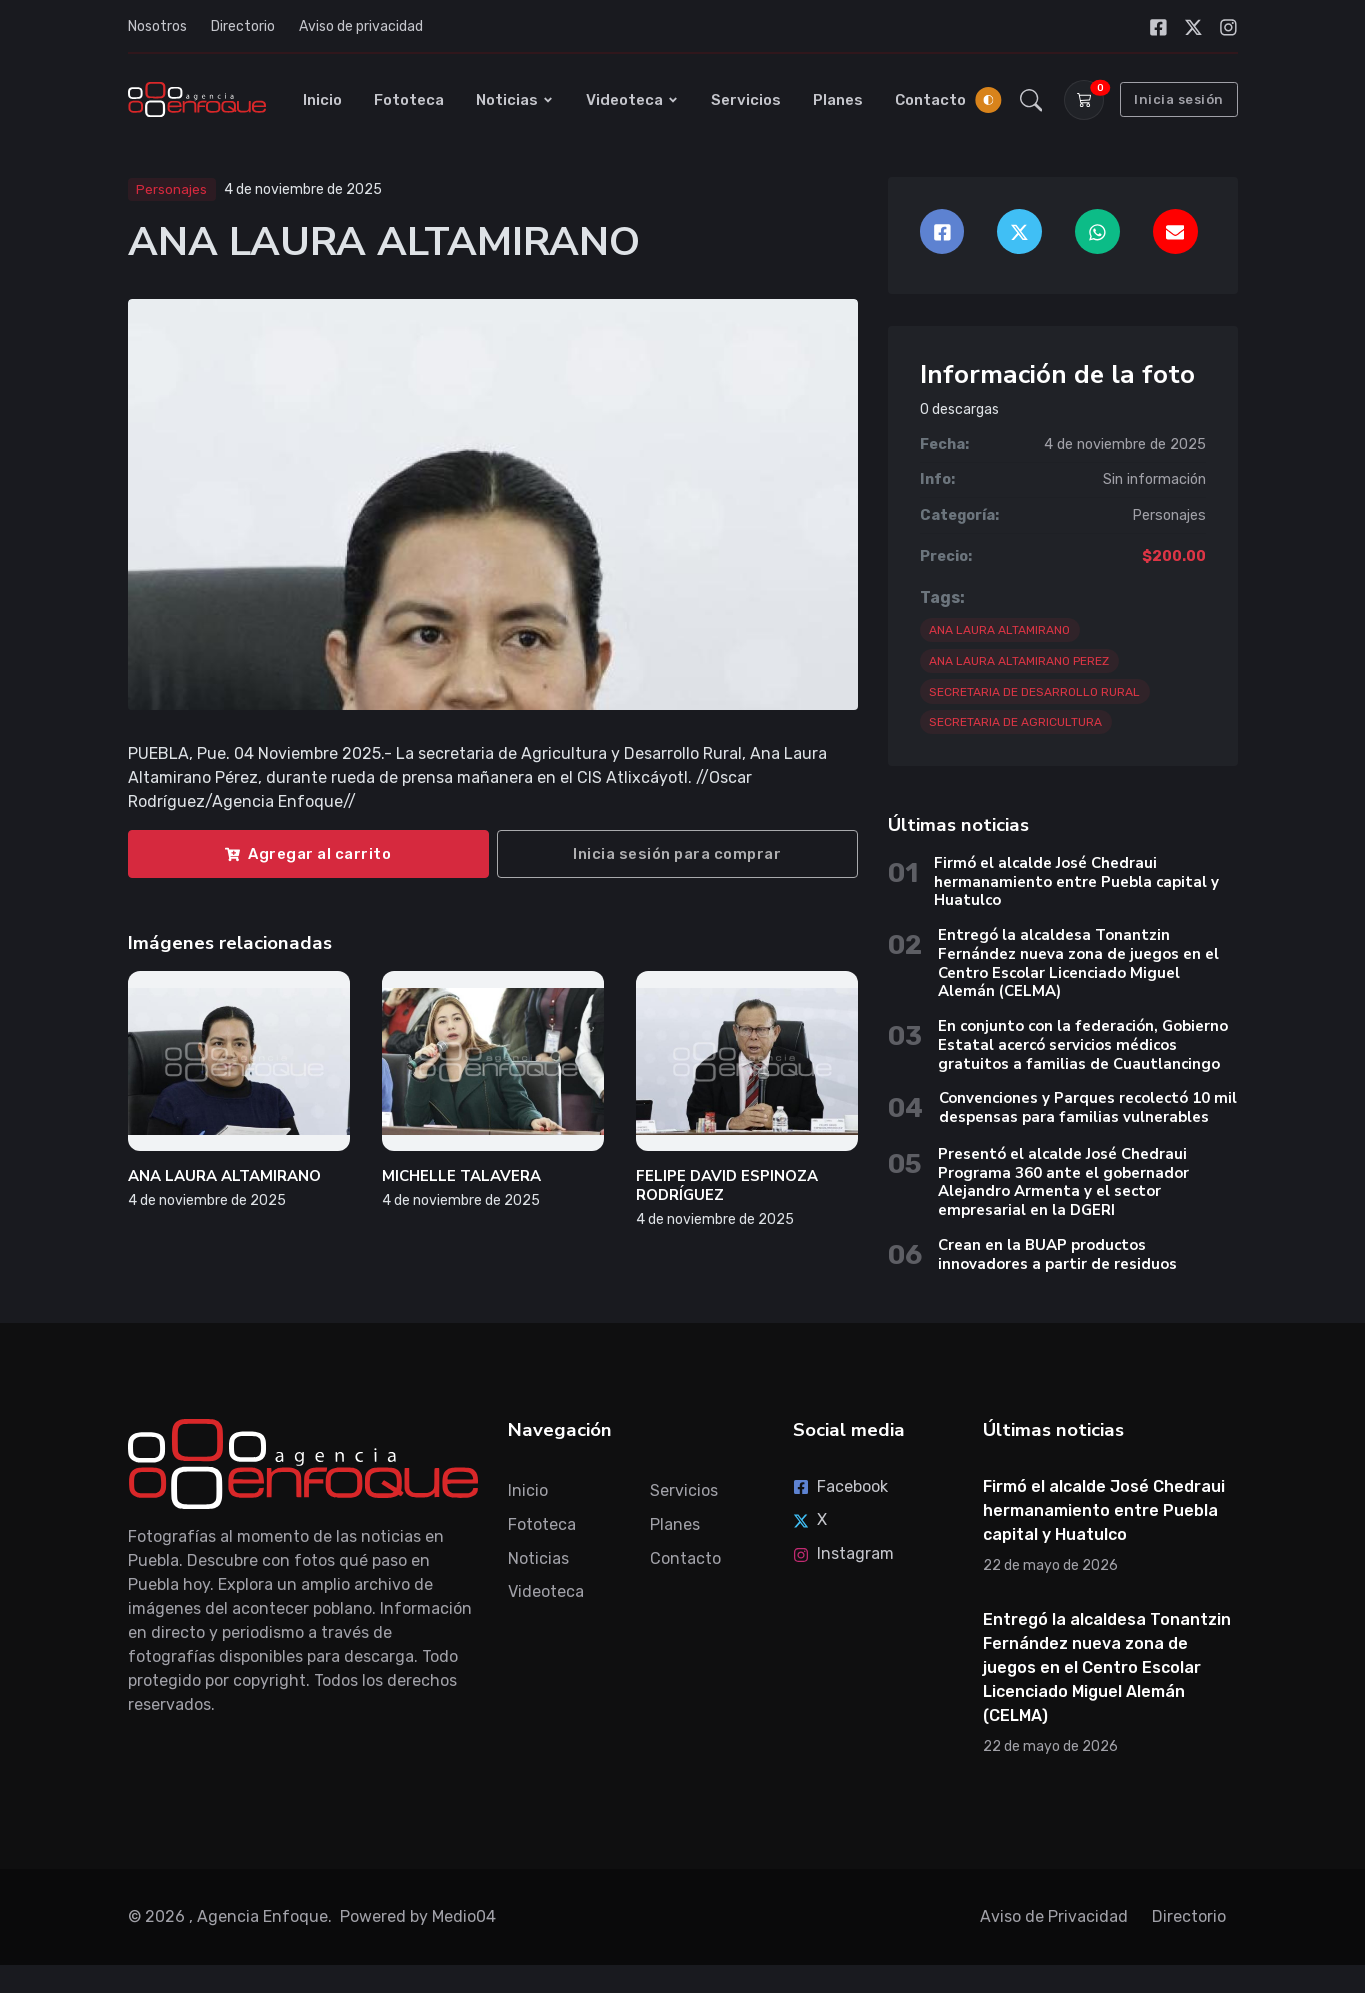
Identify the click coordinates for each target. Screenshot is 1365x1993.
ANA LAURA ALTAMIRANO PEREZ (1019, 665)
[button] (1030, 102)
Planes (838, 102)
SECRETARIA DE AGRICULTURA (1015, 727)
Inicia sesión (1179, 101)
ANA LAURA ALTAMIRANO (224, 1181)
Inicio (322, 102)
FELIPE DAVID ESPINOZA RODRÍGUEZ (727, 1190)
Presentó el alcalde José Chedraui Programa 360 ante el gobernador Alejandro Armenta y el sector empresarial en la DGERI (1063, 1186)
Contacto (930, 102)
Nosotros (157, 26)
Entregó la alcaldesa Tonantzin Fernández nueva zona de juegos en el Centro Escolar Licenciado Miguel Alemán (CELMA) (1078, 968)
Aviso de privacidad (361, 26)
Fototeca (409, 102)
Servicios (746, 102)
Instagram (843, 1557)
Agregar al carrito (308, 858)
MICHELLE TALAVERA (461, 1181)
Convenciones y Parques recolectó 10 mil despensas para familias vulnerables (1088, 1112)
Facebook (840, 1490)
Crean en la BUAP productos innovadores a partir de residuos (1057, 1258)
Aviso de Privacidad (1054, 1920)
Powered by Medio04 (418, 1920)
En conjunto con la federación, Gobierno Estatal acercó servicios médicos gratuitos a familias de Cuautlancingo (1083, 1050)
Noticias (515, 102)
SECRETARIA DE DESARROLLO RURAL (1034, 696)
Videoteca (632, 102)
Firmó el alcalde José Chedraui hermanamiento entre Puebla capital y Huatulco (1076, 887)
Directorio (243, 26)
